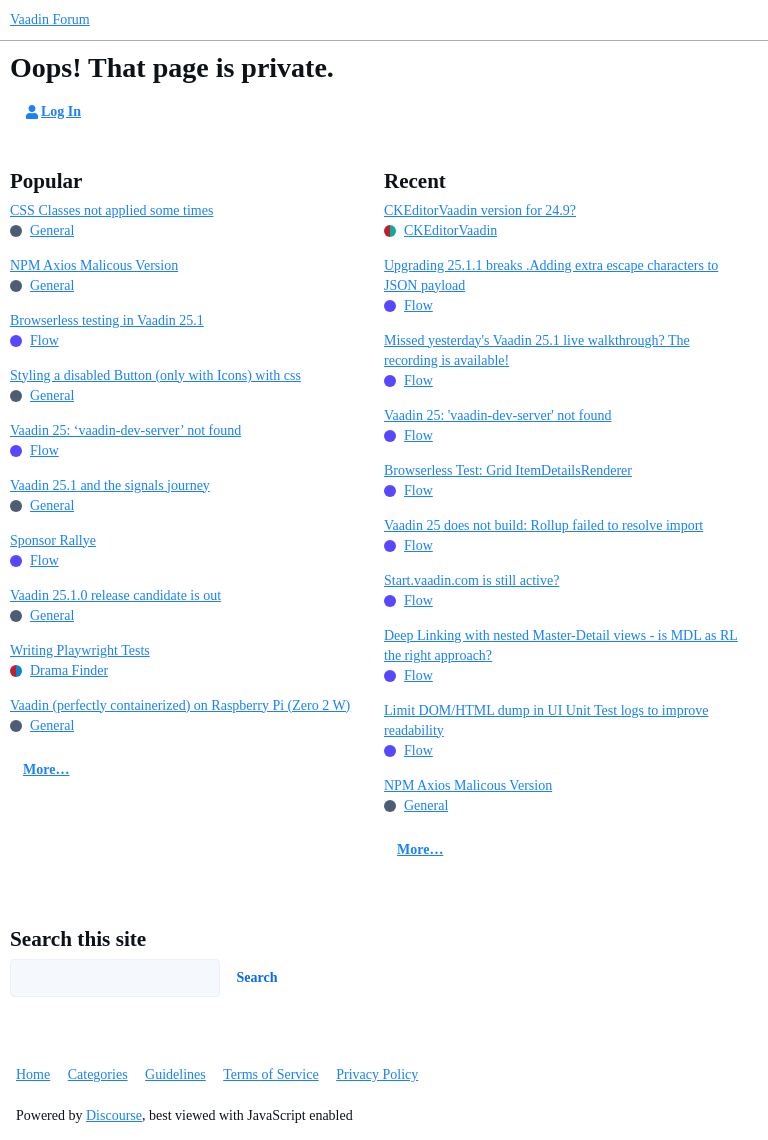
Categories (98, 1074)
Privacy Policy (377, 1074)
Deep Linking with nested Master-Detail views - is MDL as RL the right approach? (561, 645)
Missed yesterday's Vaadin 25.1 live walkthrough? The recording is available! (537, 350)
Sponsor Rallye (53, 540)
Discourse (114, 1115)
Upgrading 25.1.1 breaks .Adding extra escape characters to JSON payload (551, 275)
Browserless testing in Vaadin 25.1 (107, 320)
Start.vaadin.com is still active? (471, 580)
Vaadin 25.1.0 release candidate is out (115, 595)
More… (46, 769)
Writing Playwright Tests (80, 650)
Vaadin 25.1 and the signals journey (110, 485)
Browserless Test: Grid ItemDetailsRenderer (508, 470)
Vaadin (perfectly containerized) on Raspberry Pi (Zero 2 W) (180, 705)
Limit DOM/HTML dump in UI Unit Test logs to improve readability (546, 720)
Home (33, 1074)
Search (257, 977)
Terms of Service (270, 1074)
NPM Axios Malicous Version (94, 265)
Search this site (78, 939)
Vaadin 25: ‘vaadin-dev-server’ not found (125, 430)
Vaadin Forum (50, 19)
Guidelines (175, 1074)
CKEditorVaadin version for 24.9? (480, 210)
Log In (52, 112)
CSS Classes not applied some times (111, 210)
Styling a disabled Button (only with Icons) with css (155, 375)
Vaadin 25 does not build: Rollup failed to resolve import (543, 525)
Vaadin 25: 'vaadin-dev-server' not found (497, 415)
